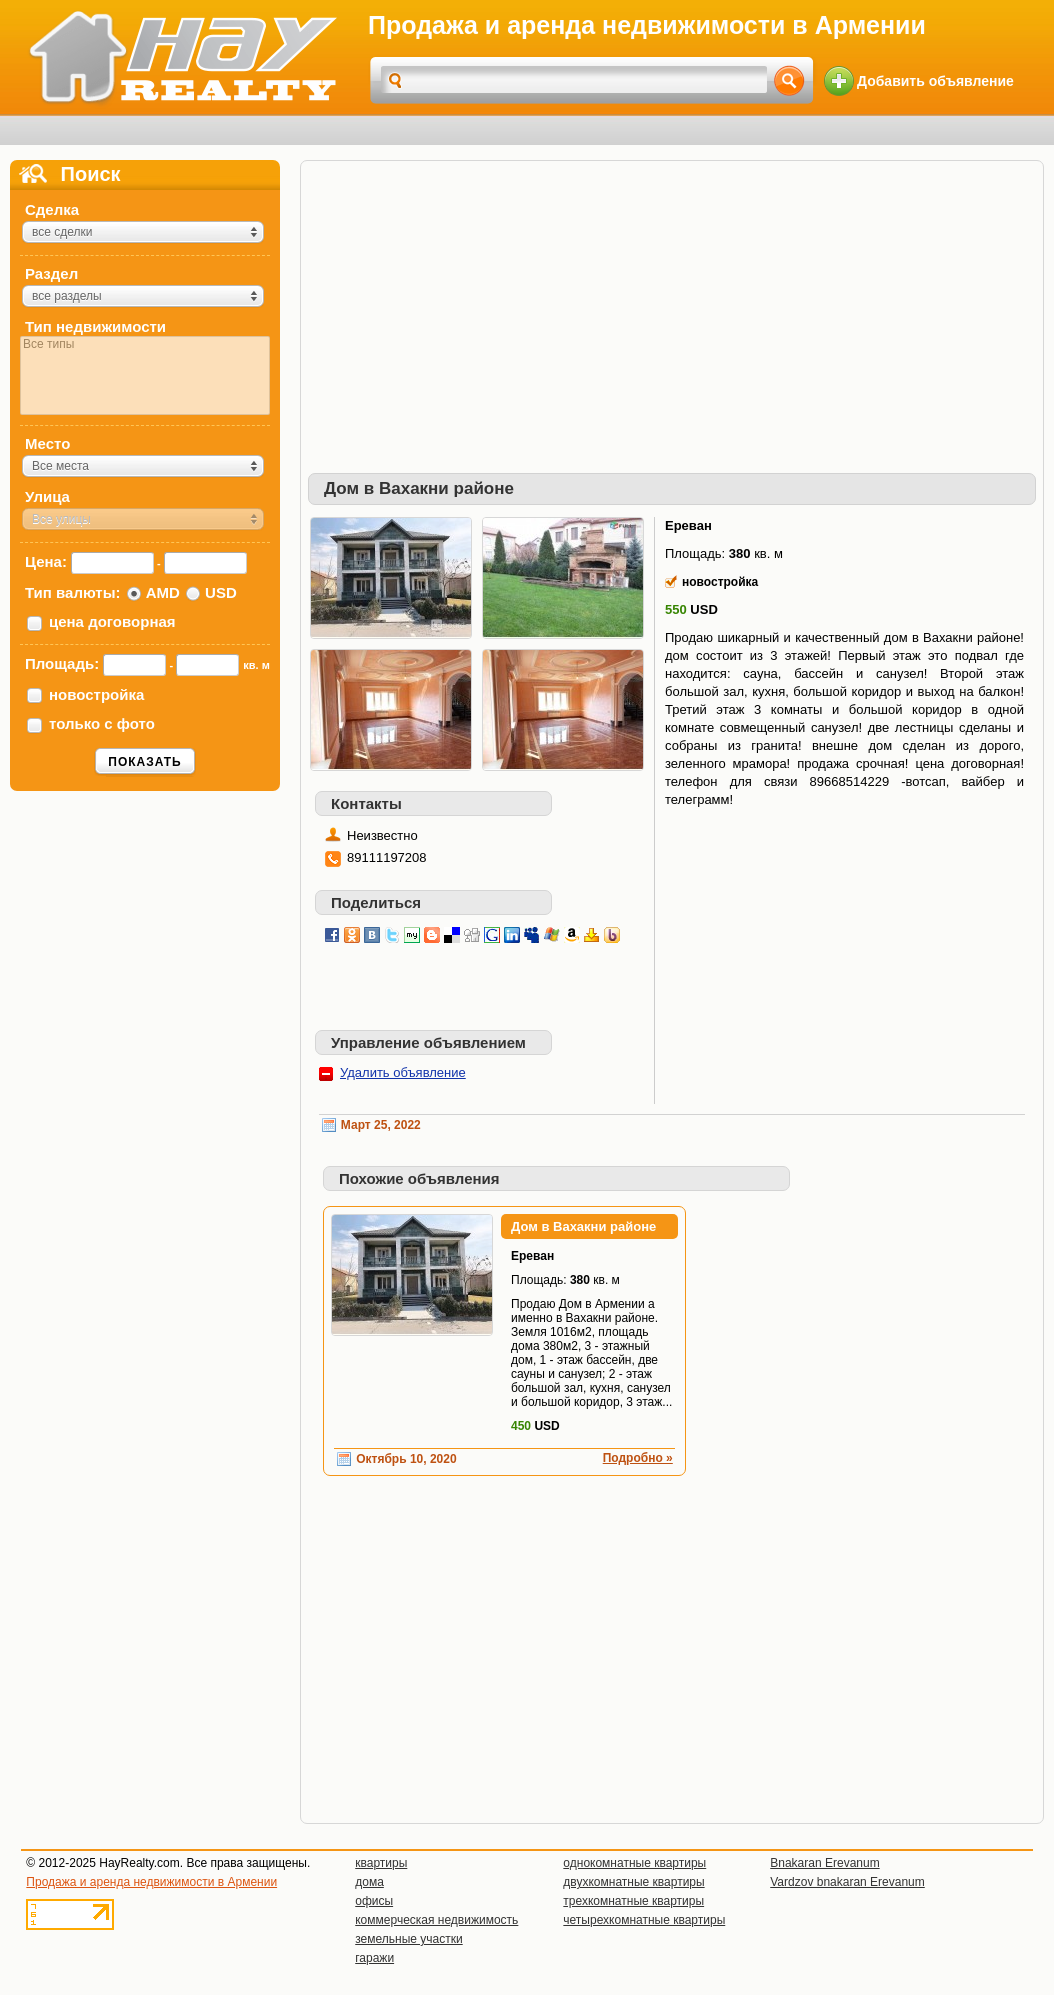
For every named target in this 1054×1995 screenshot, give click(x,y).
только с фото (102, 723)
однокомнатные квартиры (634, 1863)
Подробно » (638, 1458)
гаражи (374, 1958)
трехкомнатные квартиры (633, 1901)
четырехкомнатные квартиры (644, 1920)
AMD (163, 592)
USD (221, 592)
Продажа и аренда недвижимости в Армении (151, 1882)
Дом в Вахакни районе (583, 1226)
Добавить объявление (935, 81)
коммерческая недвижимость (436, 1920)
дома (369, 1882)
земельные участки (408, 1939)
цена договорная (112, 621)
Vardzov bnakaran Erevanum (847, 1882)
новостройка (96, 694)
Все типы (145, 344)
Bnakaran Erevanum (824, 1863)
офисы (374, 1901)
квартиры (381, 1863)
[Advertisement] (666, 308)
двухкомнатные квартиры (633, 1882)
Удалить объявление (403, 1072)
